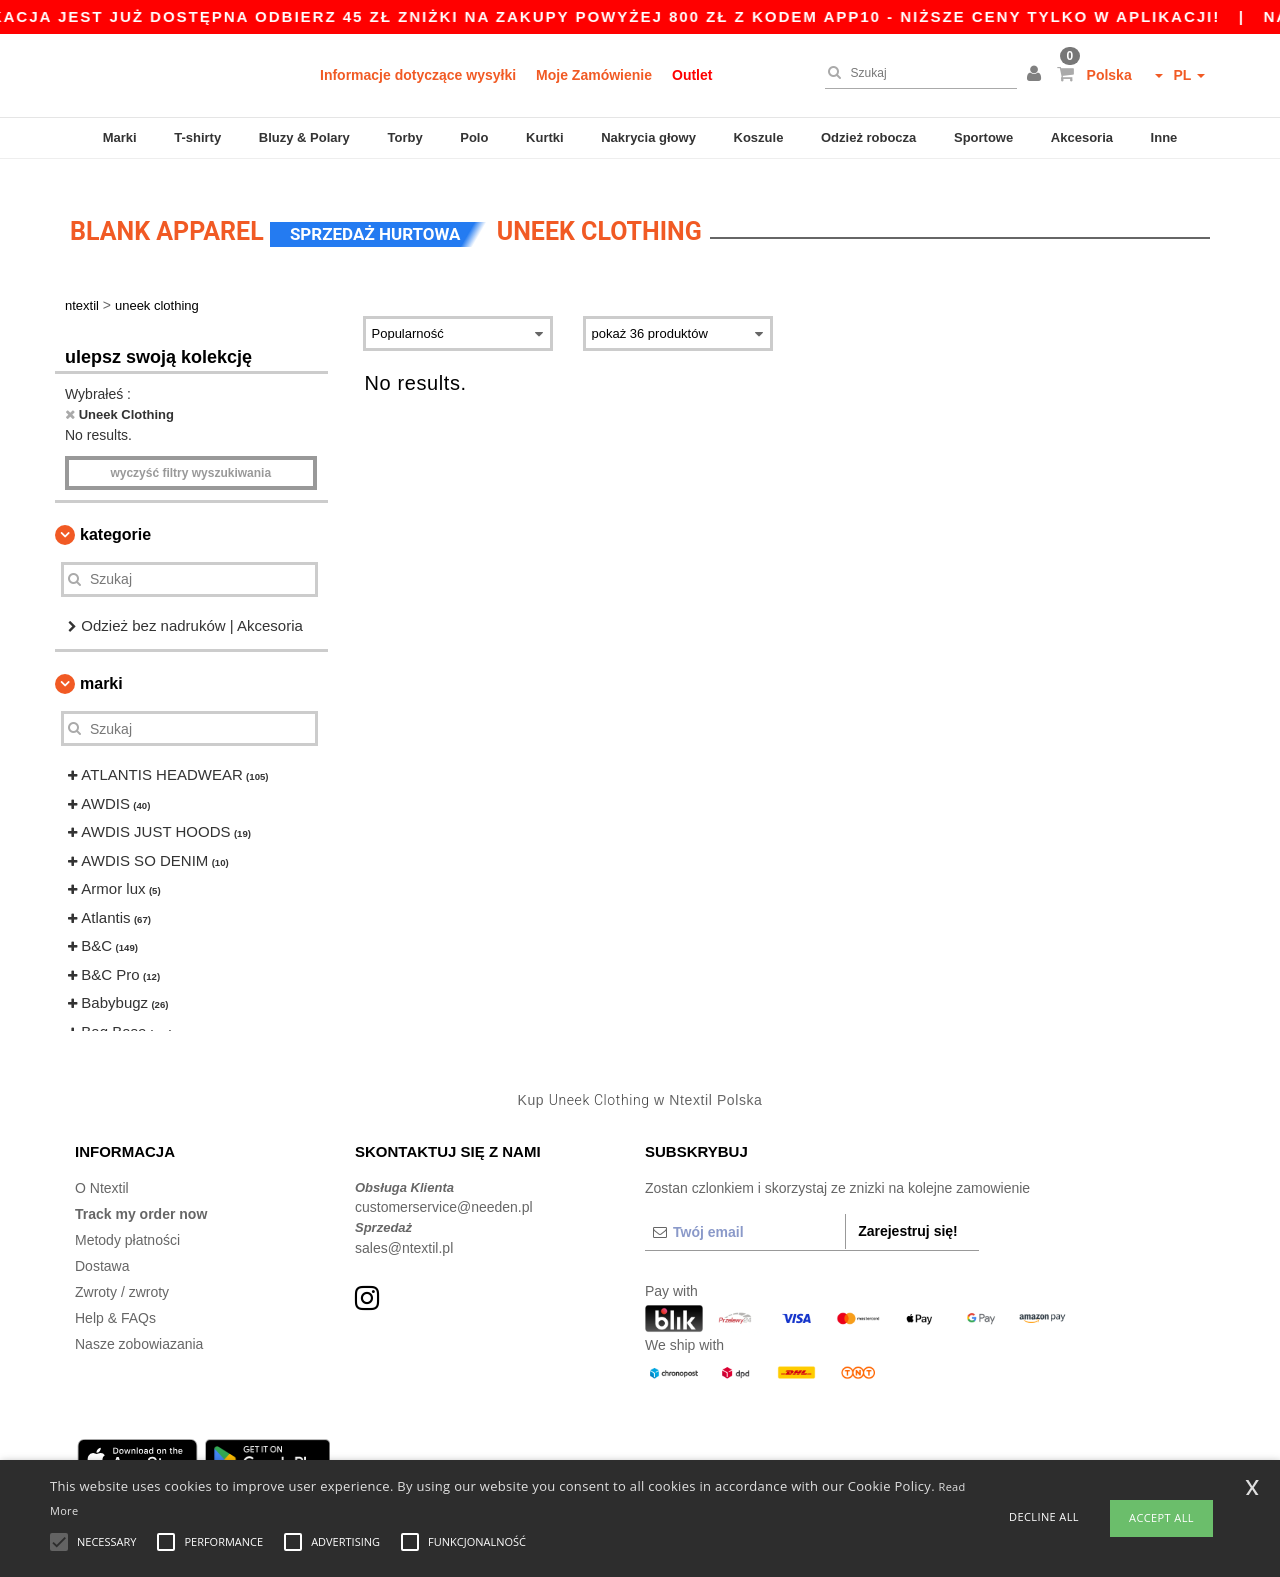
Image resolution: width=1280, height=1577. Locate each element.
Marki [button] (101, 665)
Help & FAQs (115, 1299)
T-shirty (197, 137)
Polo (474, 137)
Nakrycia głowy (648, 137)
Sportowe (983, 137)
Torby (404, 137)
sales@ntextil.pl (404, 1229)
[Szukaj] (916, 73)
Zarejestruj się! (908, 1212)
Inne (1164, 137)
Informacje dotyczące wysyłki (418, 75)
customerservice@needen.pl (444, 1189)
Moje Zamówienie (594, 75)
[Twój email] (745, 1213)
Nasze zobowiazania (139, 1325)
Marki (120, 137)
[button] (1037, 75)
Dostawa (102, 1247)
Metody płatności (127, 1221)
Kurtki (545, 137)
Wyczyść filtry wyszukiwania (190, 454)
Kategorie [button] (115, 515)
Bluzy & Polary (304, 137)
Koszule (759, 137)
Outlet (692, 75)
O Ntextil (102, 1169)
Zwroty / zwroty (122, 1273)
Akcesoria (1082, 137)
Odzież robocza (868, 137)
